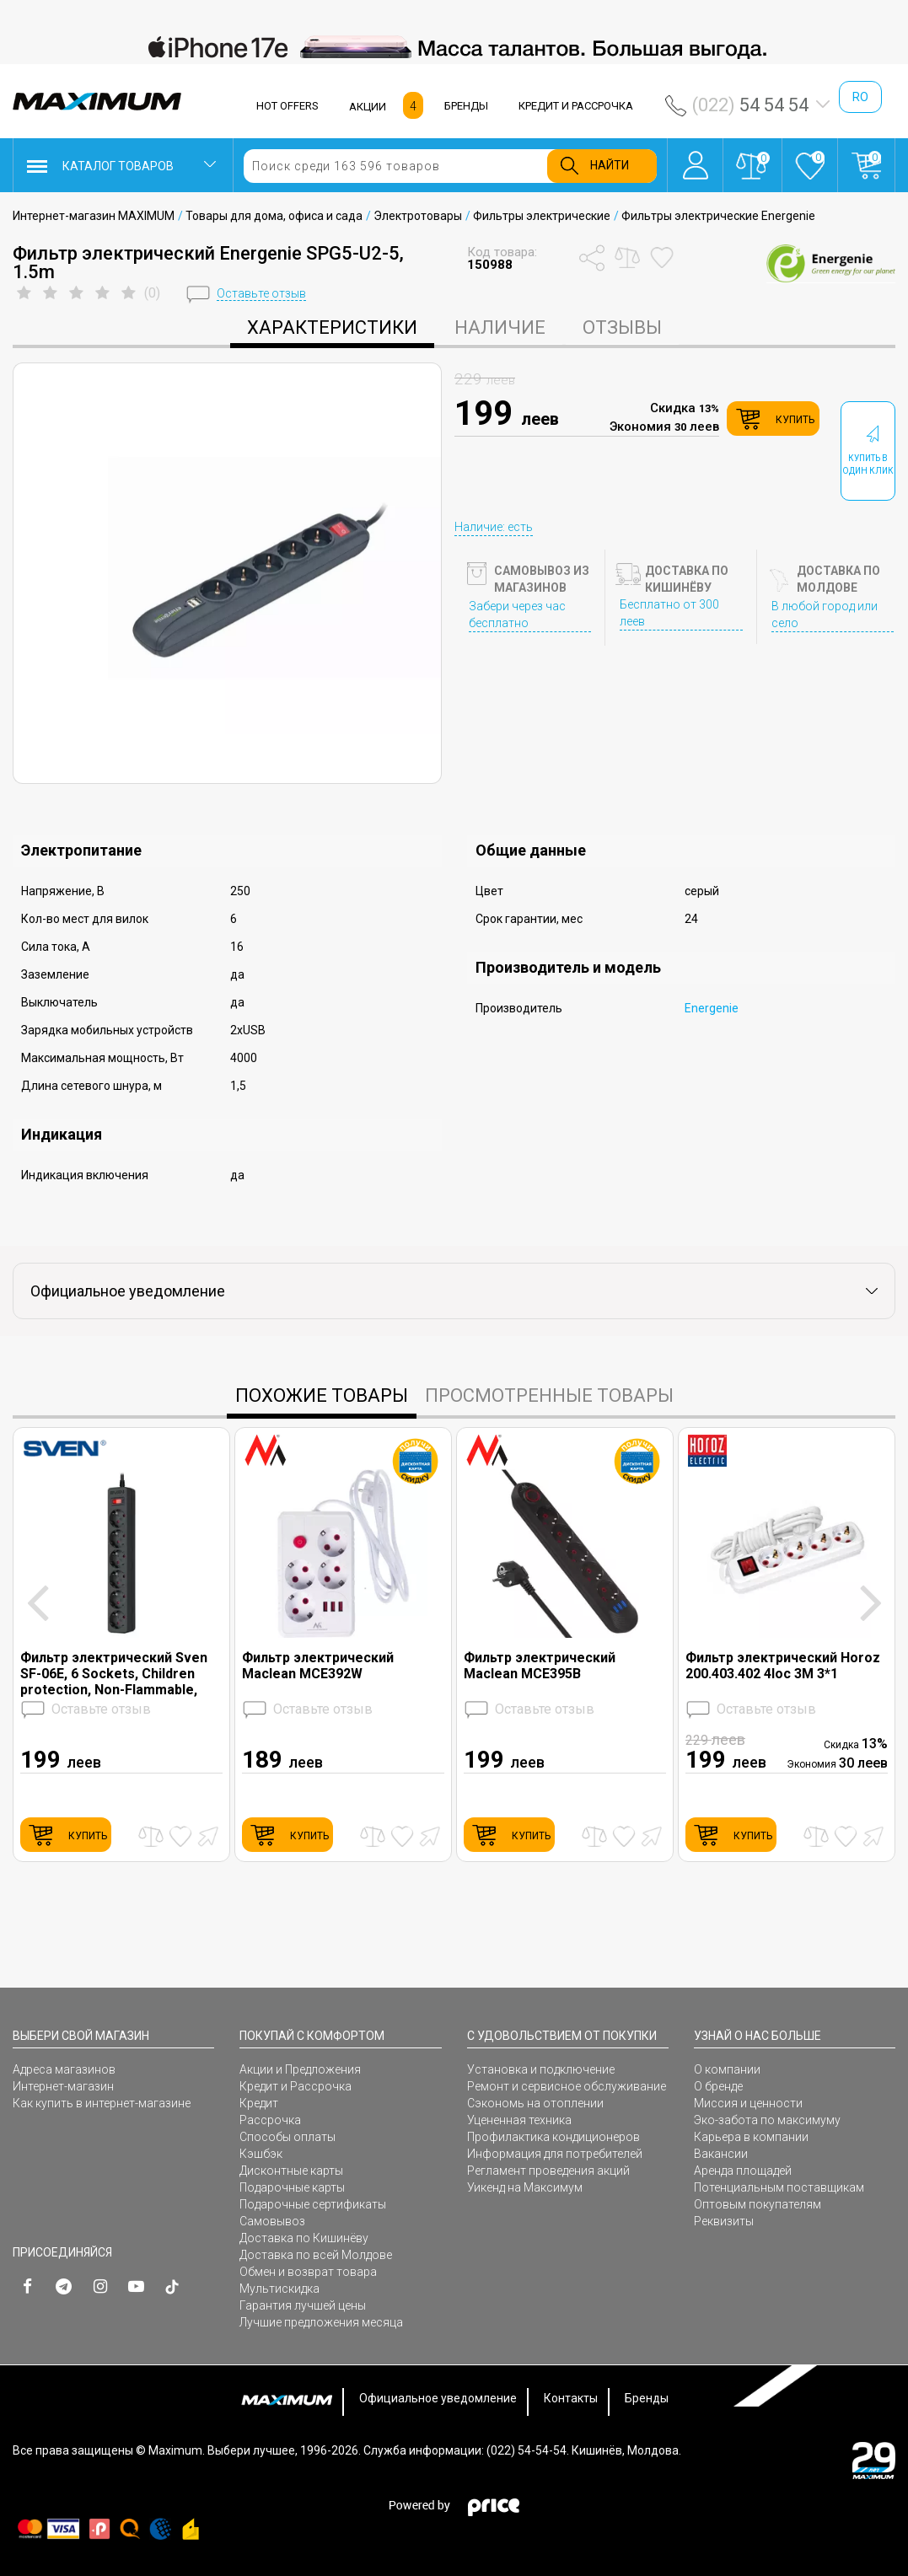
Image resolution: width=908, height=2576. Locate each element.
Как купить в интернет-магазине (102, 2103)
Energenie (712, 1008)
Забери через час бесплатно (517, 614)
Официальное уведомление (438, 2398)
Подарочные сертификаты (312, 2204)
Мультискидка (279, 2288)
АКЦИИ (367, 106)
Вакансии (721, 2153)
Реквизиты (724, 2221)
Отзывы (622, 327)
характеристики (332, 327)
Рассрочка (270, 2120)
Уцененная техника (519, 2120)
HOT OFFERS (287, 105)
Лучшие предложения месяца (321, 2322)
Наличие (499, 327)
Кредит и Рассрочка (295, 2086)
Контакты (571, 2398)
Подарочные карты (292, 2187)
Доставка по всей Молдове (315, 2255)
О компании (727, 2069)
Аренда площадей (743, 2170)
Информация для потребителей (554, 2153)
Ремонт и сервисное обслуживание (566, 2086)
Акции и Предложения (300, 2069)
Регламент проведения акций (548, 2170)
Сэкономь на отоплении (535, 2103)
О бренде (718, 2086)
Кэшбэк (260, 2153)
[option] (454, 47)
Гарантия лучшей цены (302, 2305)
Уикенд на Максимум (525, 2187)
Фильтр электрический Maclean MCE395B (539, 1666)
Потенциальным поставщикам (779, 2187)
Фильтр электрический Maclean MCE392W (318, 1666)
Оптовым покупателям (757, 2204)
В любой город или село (824, 614)
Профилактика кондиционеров (553, 2137)
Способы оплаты (287, 2137)
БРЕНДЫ (466, 105)
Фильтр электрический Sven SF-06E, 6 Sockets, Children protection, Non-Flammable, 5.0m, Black (113, 1674)
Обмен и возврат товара (308, 2271)
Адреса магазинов (64, 2069)
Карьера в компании (751, 2137)
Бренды (647, 2398)
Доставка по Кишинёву (303, 2238)
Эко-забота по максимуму (767, 2120)
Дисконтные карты (291, 2170)
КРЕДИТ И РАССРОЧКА (575, 105)
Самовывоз (272, 2221)
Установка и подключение (541, 2069)
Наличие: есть (493, 527)
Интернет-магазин (63, 2086)
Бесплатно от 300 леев (669, 613)
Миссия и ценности (748, 2103)
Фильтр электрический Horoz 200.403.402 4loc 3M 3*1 (782, 1666)
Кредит (258, 2103)
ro (860, 97)
